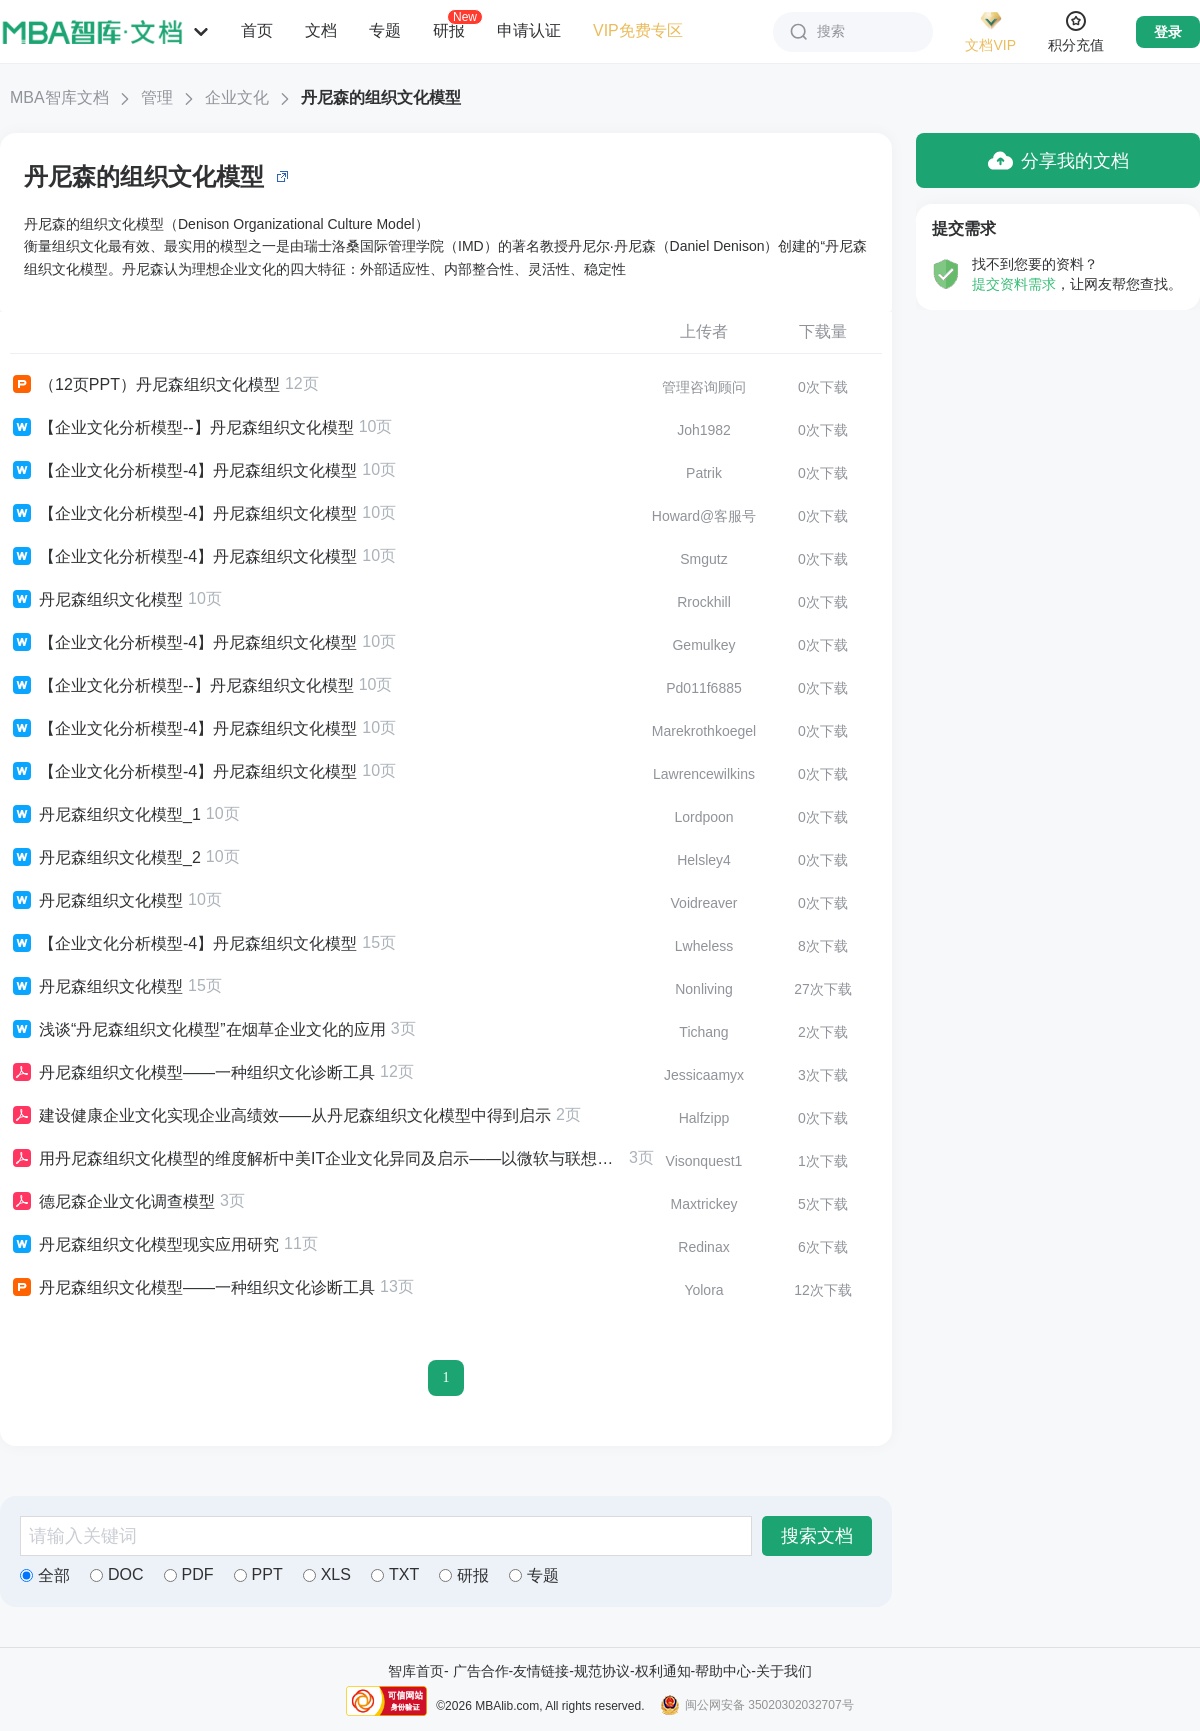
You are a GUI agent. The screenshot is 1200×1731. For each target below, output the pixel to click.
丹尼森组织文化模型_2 (105, 858)
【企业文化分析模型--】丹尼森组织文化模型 (182, 428)
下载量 (823, 331)
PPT (258, 1574)
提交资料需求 (1014, 284)
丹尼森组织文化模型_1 (105, 815)
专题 (385, 30)
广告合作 (481, 1671)
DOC (117, 1574)
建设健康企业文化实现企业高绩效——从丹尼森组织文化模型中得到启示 (280, 1116)
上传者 (704, 331)
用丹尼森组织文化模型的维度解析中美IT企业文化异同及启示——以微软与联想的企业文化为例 (317, 1159)
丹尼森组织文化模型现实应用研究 (144, 1245)
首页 (257, 30)
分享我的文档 (1058, 160)
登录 (1168, 32)
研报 (449, 30)
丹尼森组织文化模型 (96, 600)
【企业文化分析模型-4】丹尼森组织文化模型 (183, 471)
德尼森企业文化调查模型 (112, 1202)
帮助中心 (723, 1671)
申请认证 (529, 30)
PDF (189, 1574)
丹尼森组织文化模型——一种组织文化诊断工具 (192, 1073)
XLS (327, 1574)
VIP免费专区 (638, 30)
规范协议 (602, 1671)
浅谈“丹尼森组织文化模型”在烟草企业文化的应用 (198, 1030)
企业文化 (237, 97)
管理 (157, 97)
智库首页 (416, 1671)
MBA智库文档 (59, 97)
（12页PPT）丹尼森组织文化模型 (145, 385)
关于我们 (784, 1671)
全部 (45, 1575)
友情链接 (541, 1671)
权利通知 (663, 1671)
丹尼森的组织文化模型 (381, 97)
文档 (321, 30)
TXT (395, 1574)
